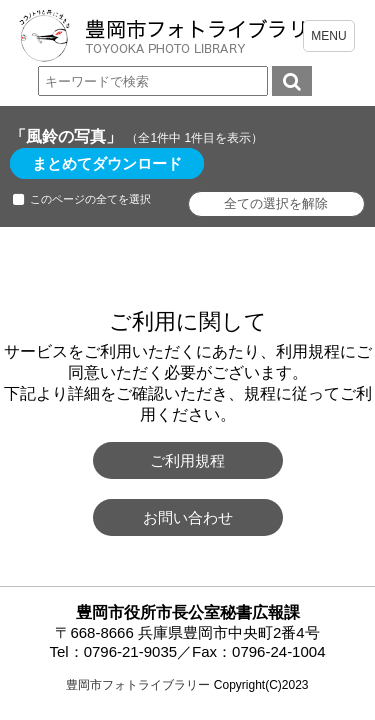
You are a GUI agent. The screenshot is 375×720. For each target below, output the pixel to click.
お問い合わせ (188, 517)
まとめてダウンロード (107, 163)
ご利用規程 (187, 460)
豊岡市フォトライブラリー (138, 685)
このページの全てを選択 (90, 199)
